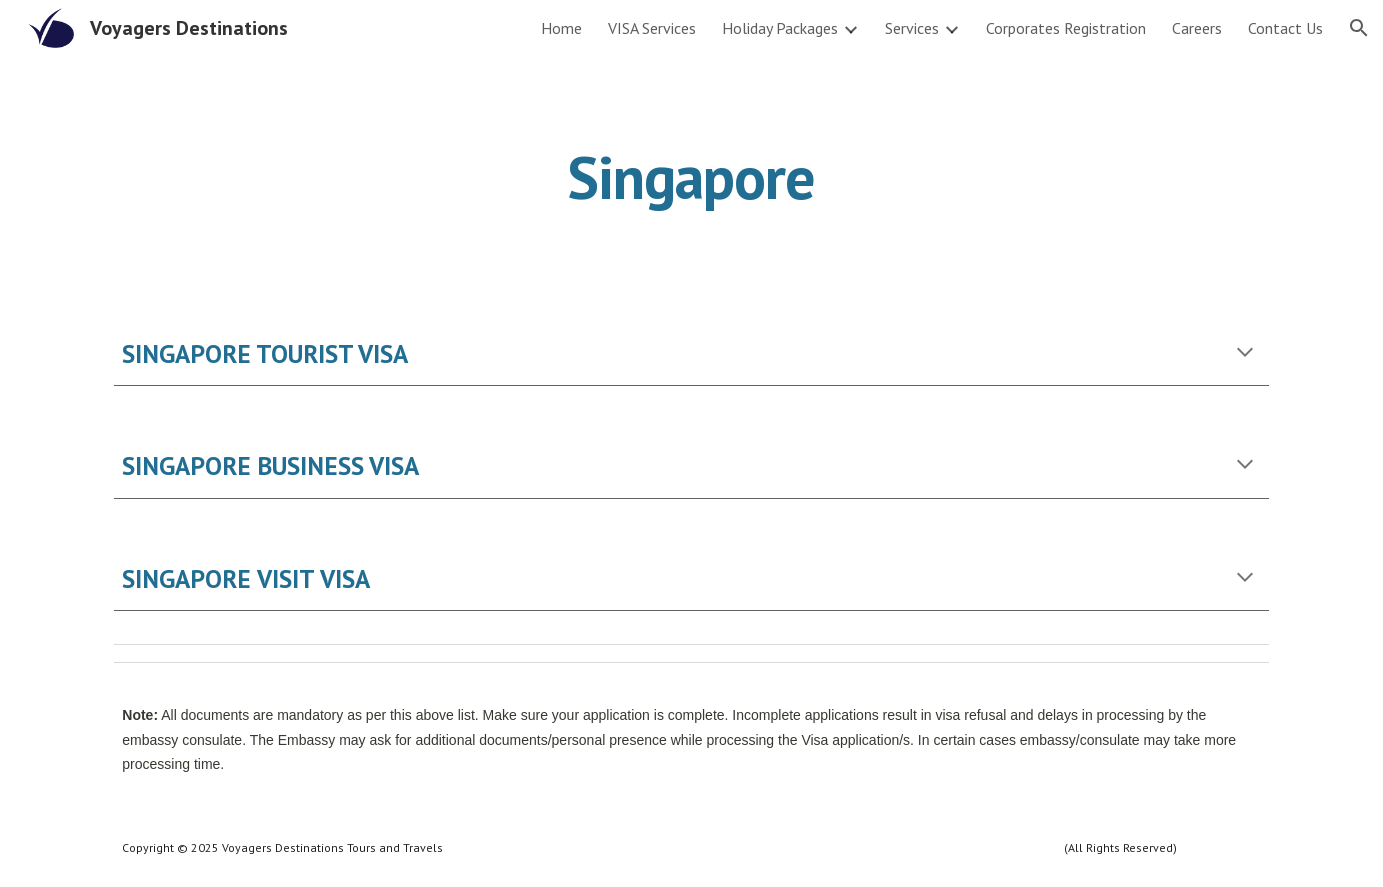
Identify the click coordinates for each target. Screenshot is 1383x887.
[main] (692, 177)
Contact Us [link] (1285, 28)
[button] (1359, 28)
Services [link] (912, 28)
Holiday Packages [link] (780, 28)
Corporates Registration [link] (1066, 28)
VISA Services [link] (652, 28)
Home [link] (561, 28)
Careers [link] (1197, 28)
